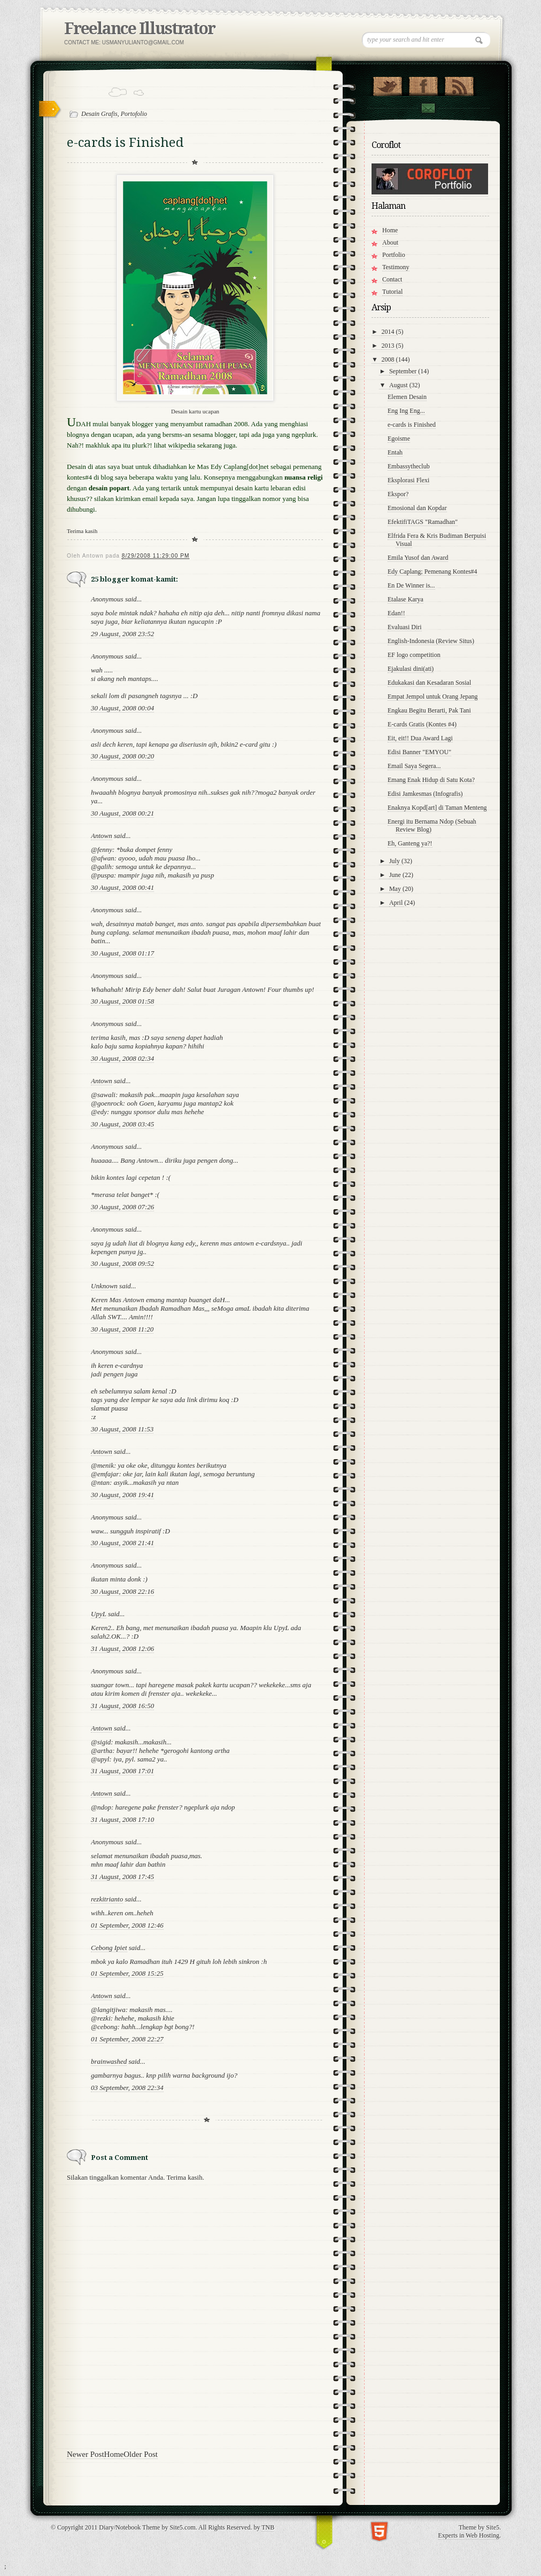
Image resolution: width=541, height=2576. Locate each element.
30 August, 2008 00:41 (122, 887)
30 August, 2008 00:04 (122, 708)
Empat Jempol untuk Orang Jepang (433, 696)
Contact (427, 108)
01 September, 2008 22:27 (127, 2039)
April (396, 902)
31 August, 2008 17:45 (122, 1877)
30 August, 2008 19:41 (122, 1495)
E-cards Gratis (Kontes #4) (422, 724)
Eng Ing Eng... (406, 410)
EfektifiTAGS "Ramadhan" (423, 522)
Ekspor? (398, 494)
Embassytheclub (409, 466)
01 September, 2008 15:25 (127, 1973)
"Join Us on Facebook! (423, 84)
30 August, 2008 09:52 (122, 1263)
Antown (101, 836)
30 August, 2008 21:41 (122, 1543)
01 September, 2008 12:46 (127, 1925)
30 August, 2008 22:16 (122, 1591)
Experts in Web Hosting (468, 2535)
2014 (389, 331)
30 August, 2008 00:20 (122, 756)
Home (114, 2454)
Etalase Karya (405, 599)
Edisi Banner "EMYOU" (419, 752)
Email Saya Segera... (414, 766)
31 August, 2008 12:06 (122, 1649)
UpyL (98, 1614)
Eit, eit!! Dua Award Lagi (420, 738)
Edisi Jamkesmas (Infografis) (425, 793)
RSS (459, 84)
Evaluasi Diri (405, 627)
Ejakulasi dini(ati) (411, 668)
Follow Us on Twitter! (387, 84)
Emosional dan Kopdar (417, 508)
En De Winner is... (411, 585)
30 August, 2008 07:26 (122, 1207)
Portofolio (134, 114)
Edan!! (396, 613)
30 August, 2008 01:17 (122, 953)
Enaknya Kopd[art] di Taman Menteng (437, 807)
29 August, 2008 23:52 (122, 634)
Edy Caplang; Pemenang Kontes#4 (432, 571)
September (403, 371)
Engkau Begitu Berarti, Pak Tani (429, 710)
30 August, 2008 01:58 (122, 1001)
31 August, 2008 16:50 (122, 1706)
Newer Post (85, 2454)
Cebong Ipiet (109, 1948)
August (399, 385)
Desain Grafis (99, 114)
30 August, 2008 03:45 (122, 1124)
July (395, 861)
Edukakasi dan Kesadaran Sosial (429, 682)
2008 (389, 359)
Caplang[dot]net (245, 467)
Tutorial (392, 291)
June (396, 875)
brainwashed (109, 2061)
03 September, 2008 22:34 (127, 2088)
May (396, 888)
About (390, 242)
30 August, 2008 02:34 (122, 1058)
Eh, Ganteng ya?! (410, 843)
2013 (389, 345)
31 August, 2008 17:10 (122, 1819)
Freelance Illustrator (139, 28)
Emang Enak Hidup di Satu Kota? (431, 780)
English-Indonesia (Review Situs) (431, 641)
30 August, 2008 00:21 (122, 813)
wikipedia (181, 445)
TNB (267, 2527)
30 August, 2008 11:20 (122, 1329)
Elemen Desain (407, 397)
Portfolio (393, 255)
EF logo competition (414, 655)
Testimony (395, 267)
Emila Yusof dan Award (418, 557)
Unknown (104, 1286)
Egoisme (399, 438)
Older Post (140, 2454)
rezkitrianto (107, 1899)
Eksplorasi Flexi (408, 480)
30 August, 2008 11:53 (122, 1429)
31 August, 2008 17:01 (122, 1771)
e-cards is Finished (412, 424)
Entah (395, 452)
